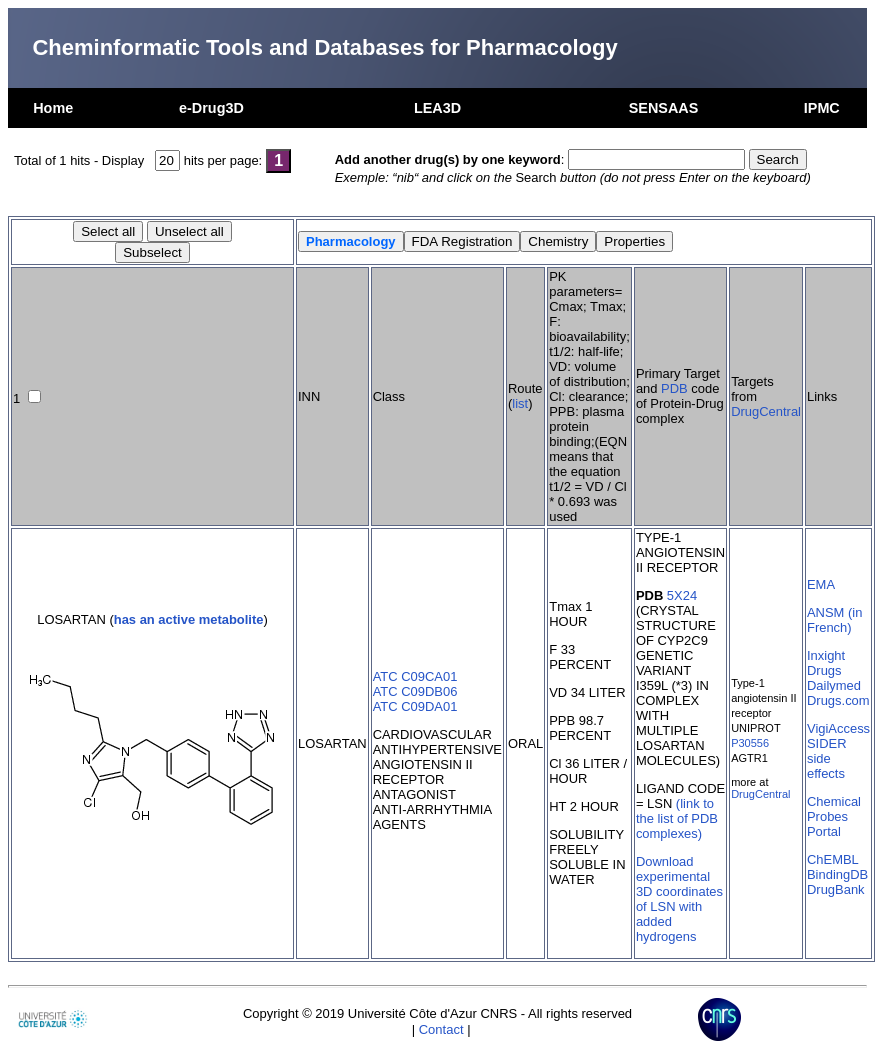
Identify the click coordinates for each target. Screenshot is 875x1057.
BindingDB (837, 874)
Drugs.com (838, 700)
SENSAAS (664, 108)
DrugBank (836, 889)
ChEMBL (833, 859)
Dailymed (834, 685)
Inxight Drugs (826, 663)
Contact (441, 1029)
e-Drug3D (211, 108)
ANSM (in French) (834, 620)
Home (53, 108)
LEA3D (437, 108)
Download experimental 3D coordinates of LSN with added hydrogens (679, 899)
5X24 (682, 595)
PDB (674, 388)
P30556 (750, 743)
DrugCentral (766, 411)
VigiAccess (838, 728)
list (520, 403)
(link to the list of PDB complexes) (677, 818)
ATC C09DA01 (415, 706)
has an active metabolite (189, 619)
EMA (821, 584)
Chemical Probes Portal (834, 816)
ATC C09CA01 (415, 676)
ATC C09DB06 (415, 691)
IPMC (822, 108)
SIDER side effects (827, 758)
